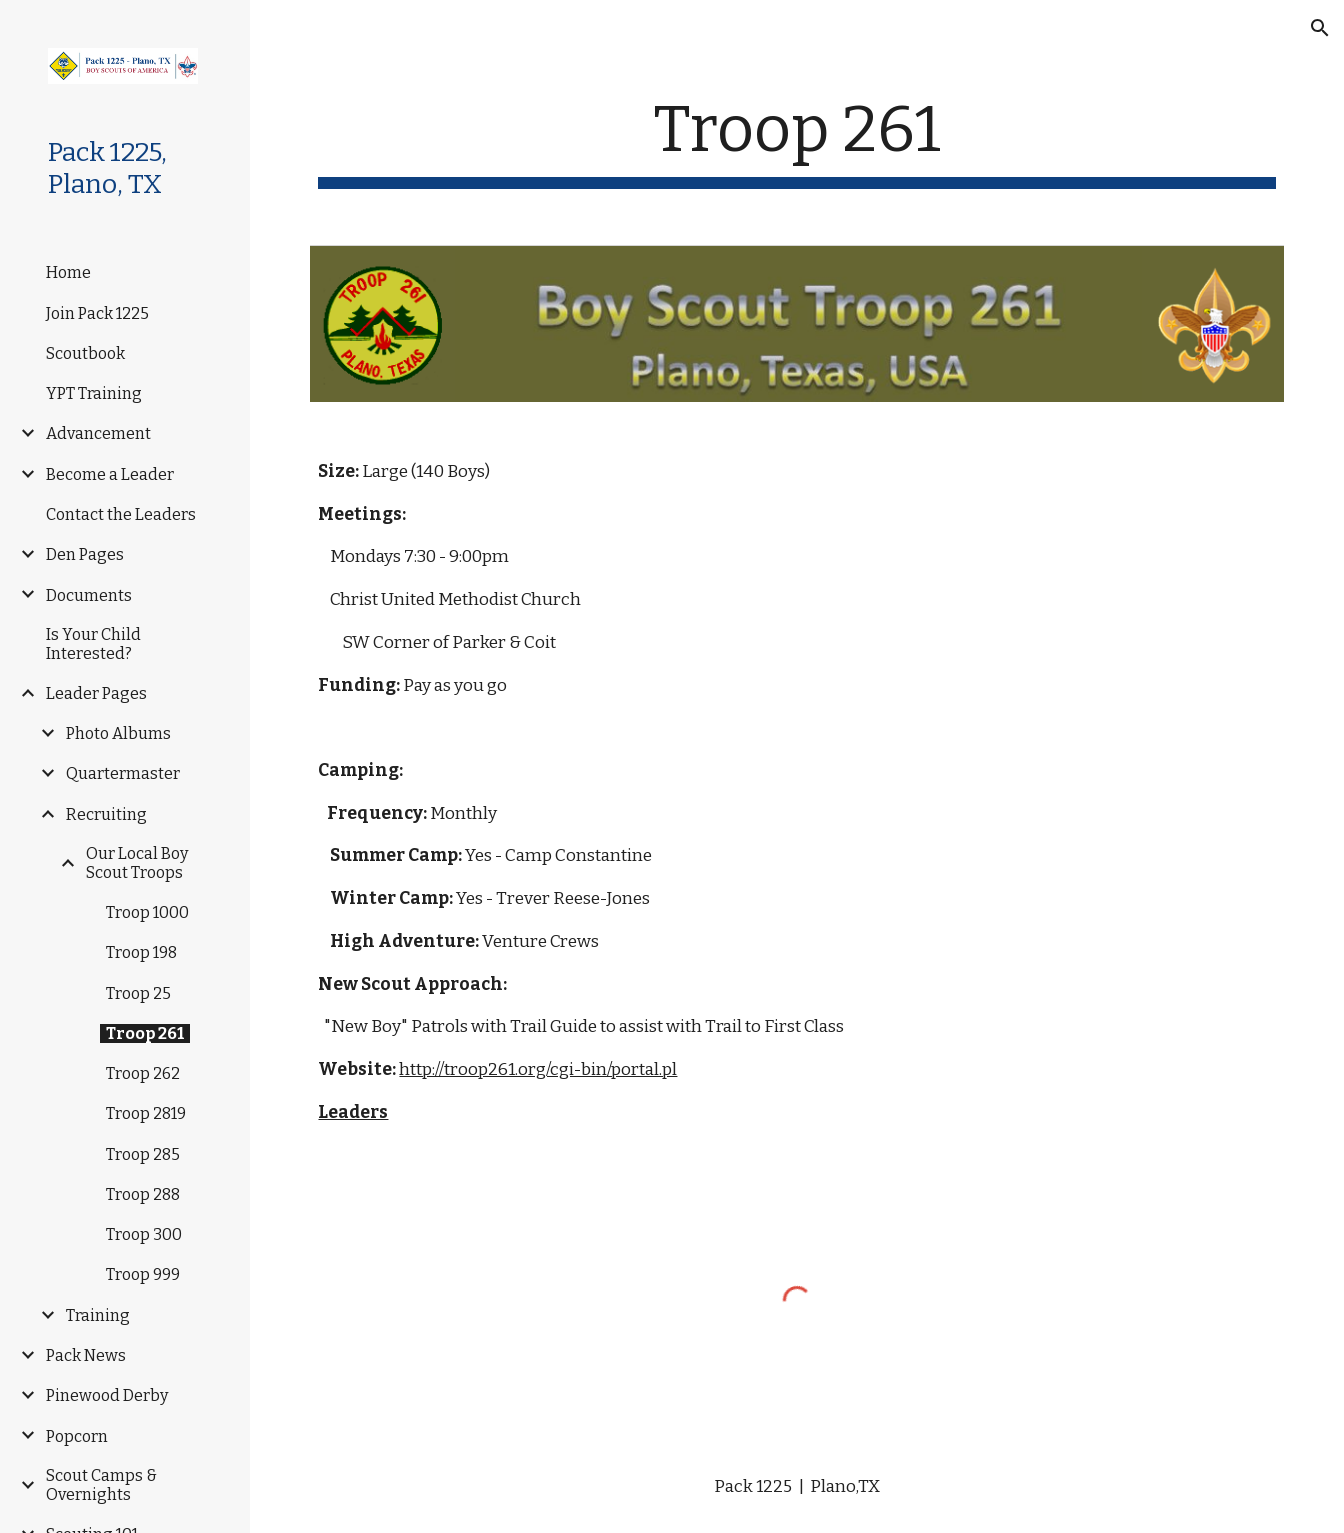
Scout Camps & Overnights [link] (101, 1485)
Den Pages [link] (85, 554)
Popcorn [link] (77, 1436)
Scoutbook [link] (85, 353)
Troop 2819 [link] (146, 1113)
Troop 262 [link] (143, 1073)
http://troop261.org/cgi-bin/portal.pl (538, 1069)
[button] (1320, 28)
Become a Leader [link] (110, 474)
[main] (796, 140)
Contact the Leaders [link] (121, 514)
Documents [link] (89, 595)
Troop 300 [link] (144, 1234)
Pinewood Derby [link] (107, 1395)
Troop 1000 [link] (147, 912)
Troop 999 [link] (143, 1274)
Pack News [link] (86, 1355)
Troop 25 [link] (138, 993)
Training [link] (98, 1315)
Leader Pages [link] (96, 693)
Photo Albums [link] (118, 733)
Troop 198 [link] (141, 952)
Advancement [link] (98, 433)
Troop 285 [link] (143, 1154)
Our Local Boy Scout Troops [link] (137, 863)
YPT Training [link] (94, 393)
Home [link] (68, 272)
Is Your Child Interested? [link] (93, 644)
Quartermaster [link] (123, 773)
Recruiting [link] (106, 814)
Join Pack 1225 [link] (97, 313)
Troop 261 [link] (145, 1033)
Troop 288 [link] (143, 1194)
